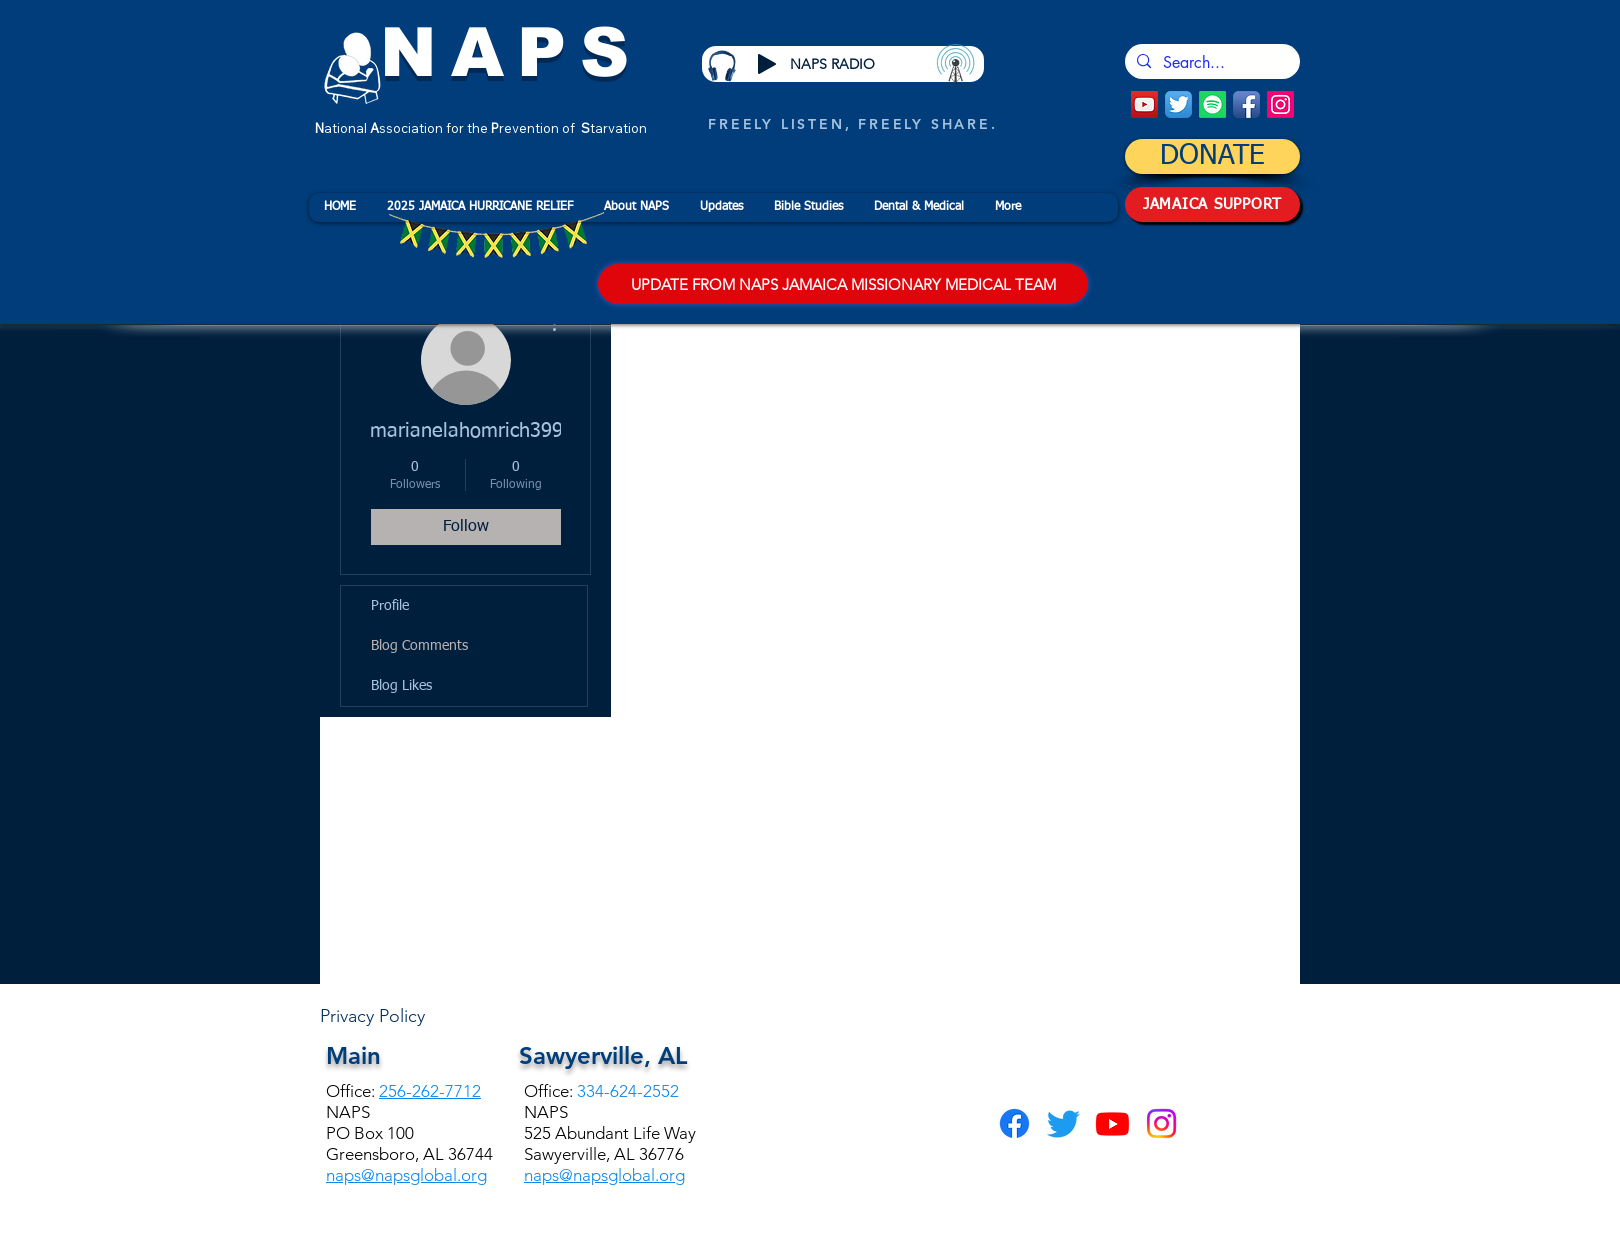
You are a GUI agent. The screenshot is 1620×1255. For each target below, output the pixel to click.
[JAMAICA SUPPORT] (1212, 204)
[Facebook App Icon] (1246, 104)
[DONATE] (1212, 156)
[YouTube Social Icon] (1144, 104)
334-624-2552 (628, 1091)
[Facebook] (1014, 1123)
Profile (390, 606)
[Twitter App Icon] (1178, 104)
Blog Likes (401, 686)
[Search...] (1210, 63)
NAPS (511, 52)
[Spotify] (1212, 104)
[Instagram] (1280, 104)
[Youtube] (1112, 1123)
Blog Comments (419, 646)
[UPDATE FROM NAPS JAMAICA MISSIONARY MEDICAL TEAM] (843, 284)
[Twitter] (1063, 1123)
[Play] (767, 64)
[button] (636, 207)
